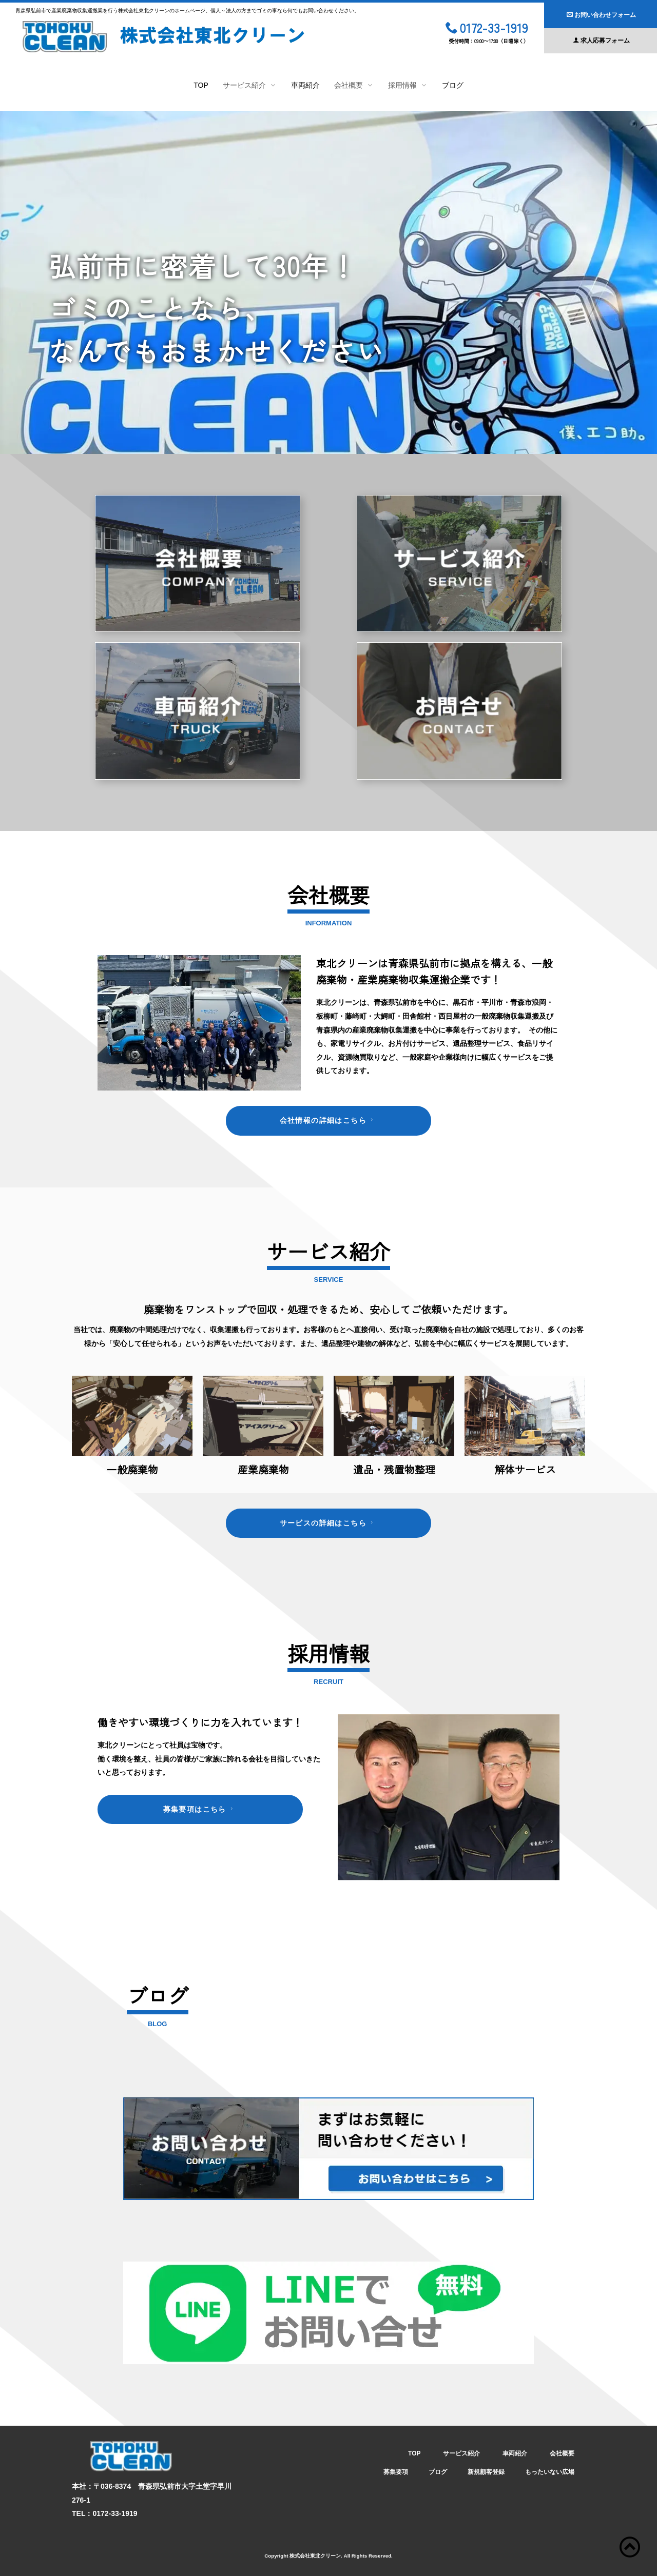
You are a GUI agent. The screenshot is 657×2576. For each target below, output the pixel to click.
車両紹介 (305, 85)
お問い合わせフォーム (601, 14)
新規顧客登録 (486, 2471)
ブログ (452, 85)
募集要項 (395, 2471)
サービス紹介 (461, 2453)
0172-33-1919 (487, 28)
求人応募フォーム (601, 40)
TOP (201, 85)
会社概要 (562, 2453)
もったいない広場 (549, 2471)
